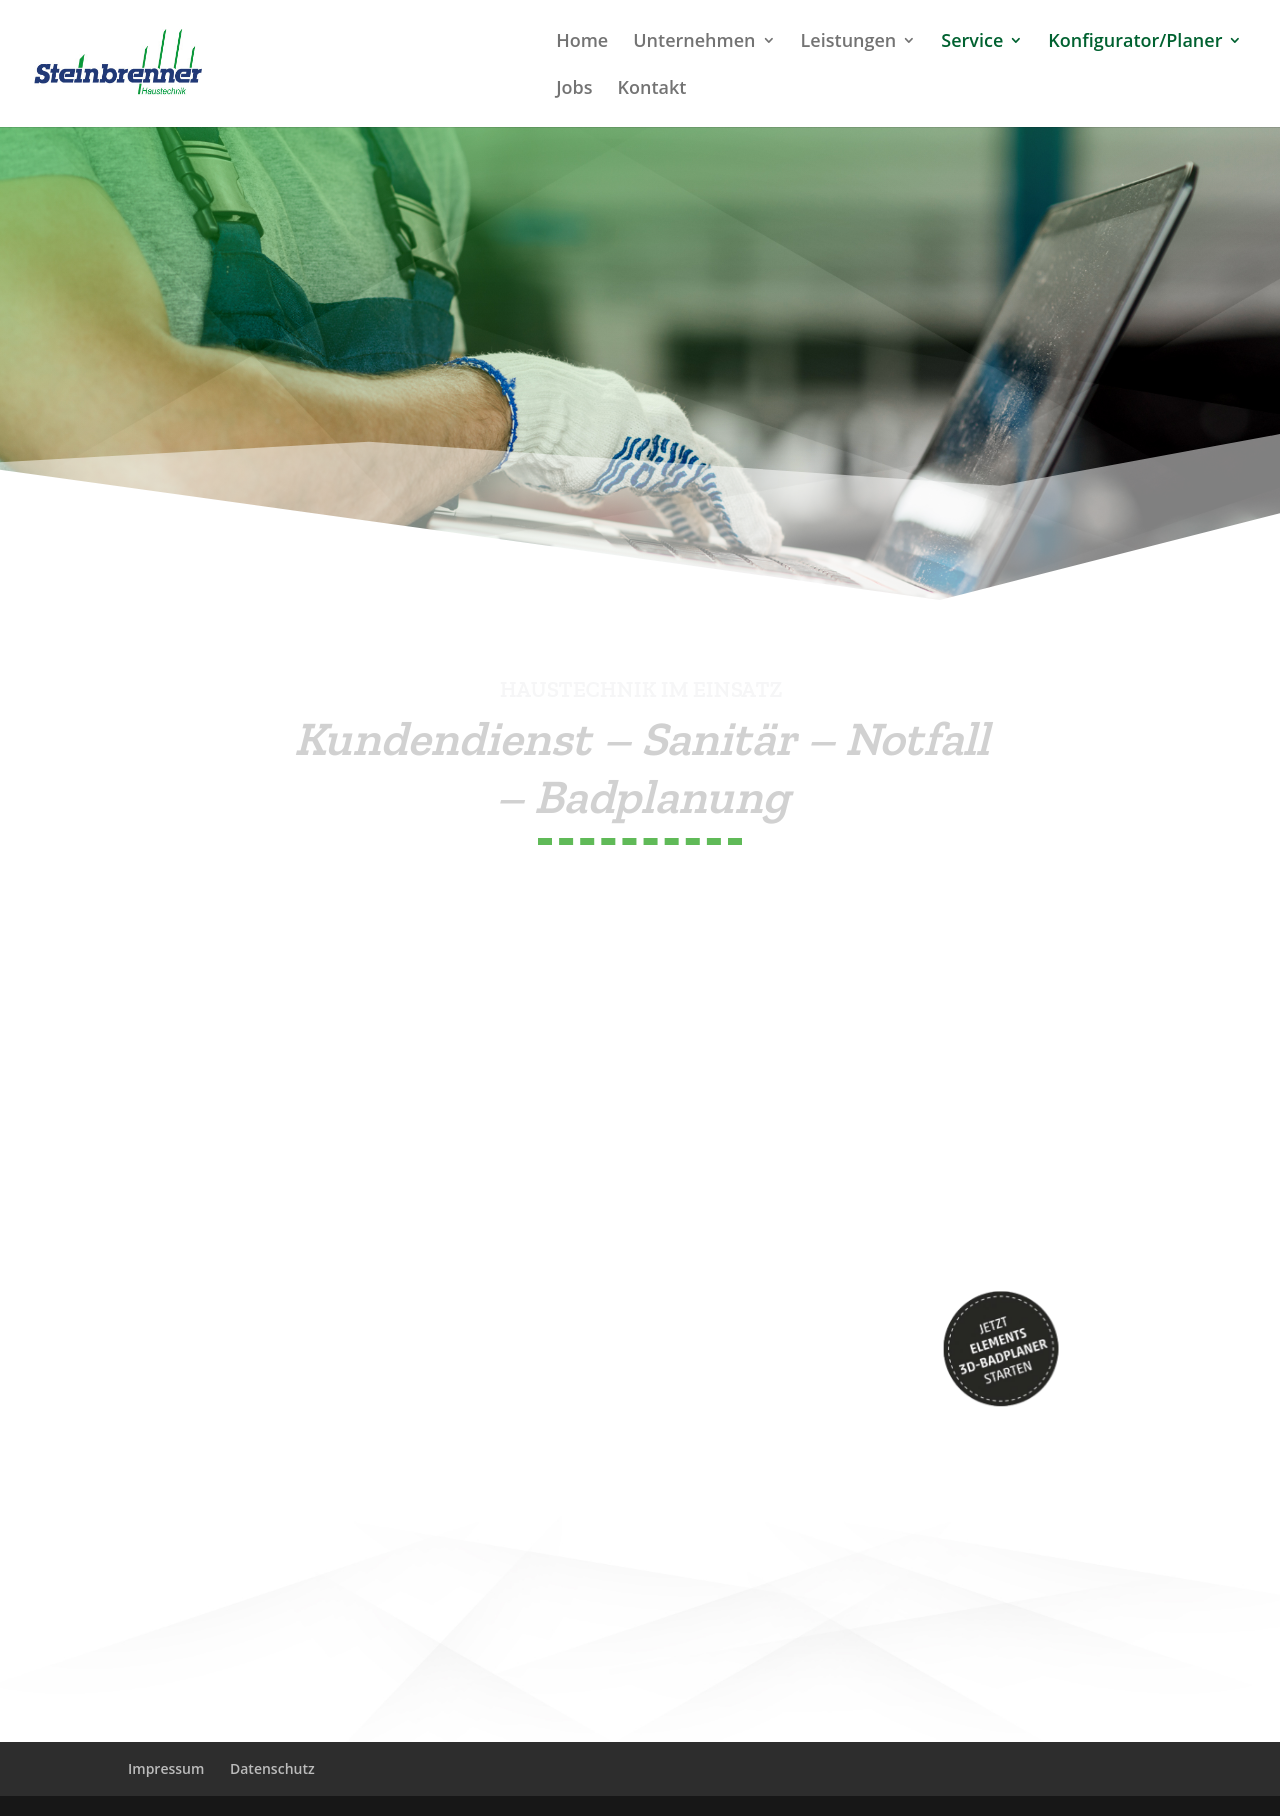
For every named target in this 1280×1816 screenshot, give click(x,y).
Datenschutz (272, 1768)
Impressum (166, 1768)
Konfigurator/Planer (1135, 42)
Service (972, 42)
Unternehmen (694, 42)
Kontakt (652, 89)
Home (582, 42)
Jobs (574, 89)
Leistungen (849, 42)
